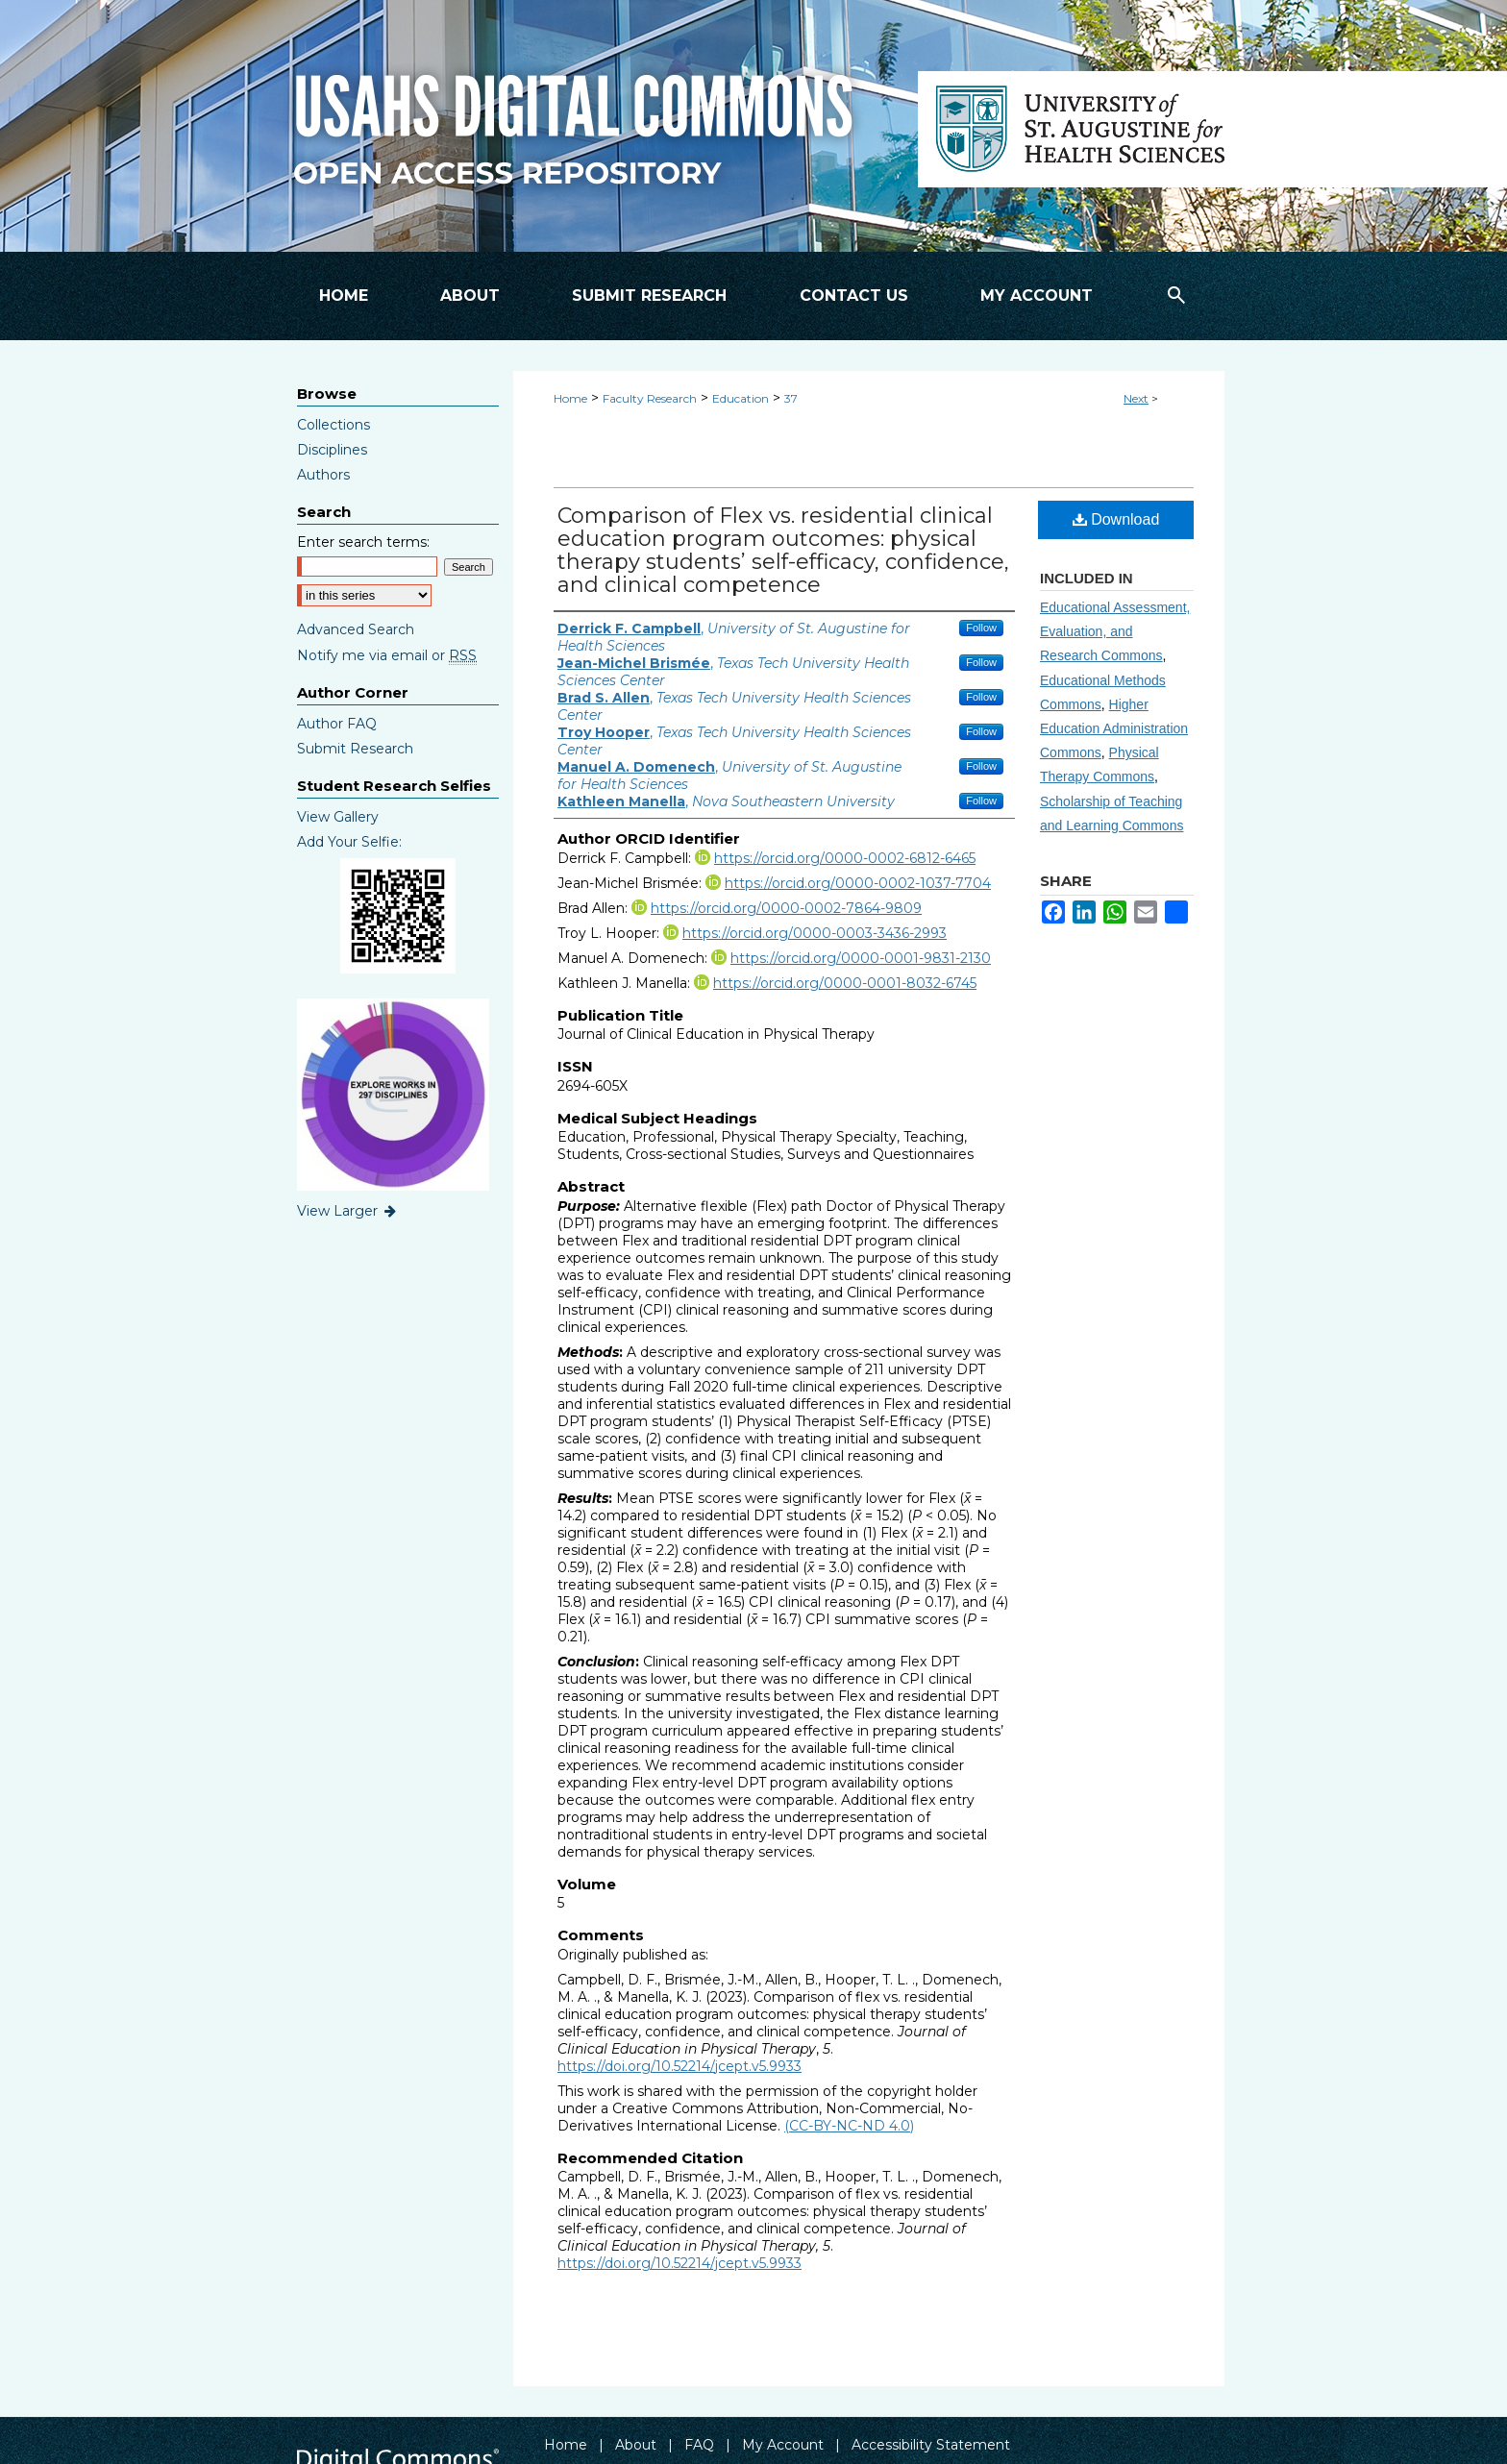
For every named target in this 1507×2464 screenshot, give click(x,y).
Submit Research (355, 748)
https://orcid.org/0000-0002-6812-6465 (845, 858)
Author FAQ (337, 723)
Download (1116, 519)
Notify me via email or (387, 655)
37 (791, 398)
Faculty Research (650, 398)
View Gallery (338, 816)
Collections (333, 424)
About (635, 2444)
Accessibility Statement (931, 2444)
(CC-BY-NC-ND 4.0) (849, 2125)
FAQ (699, 2444)
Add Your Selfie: (349, 841)
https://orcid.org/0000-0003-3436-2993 (814, 933)
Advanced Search (355, 629)
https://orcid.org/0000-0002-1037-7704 (858, 883)
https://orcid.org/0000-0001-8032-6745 (844, 983)
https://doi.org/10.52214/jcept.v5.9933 (679, 2066)
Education (740, 398)
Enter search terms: (363, 542)
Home (570, 398)
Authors (323, 474)
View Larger (348, 1211)
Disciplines (332, 449)
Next (1136, 398)
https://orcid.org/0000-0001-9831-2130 (860, 958)
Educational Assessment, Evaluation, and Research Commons (1115, 631)
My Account (783, 2444)
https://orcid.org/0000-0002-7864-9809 (786, 908)
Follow (981, 627)
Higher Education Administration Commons (1114, 728)
